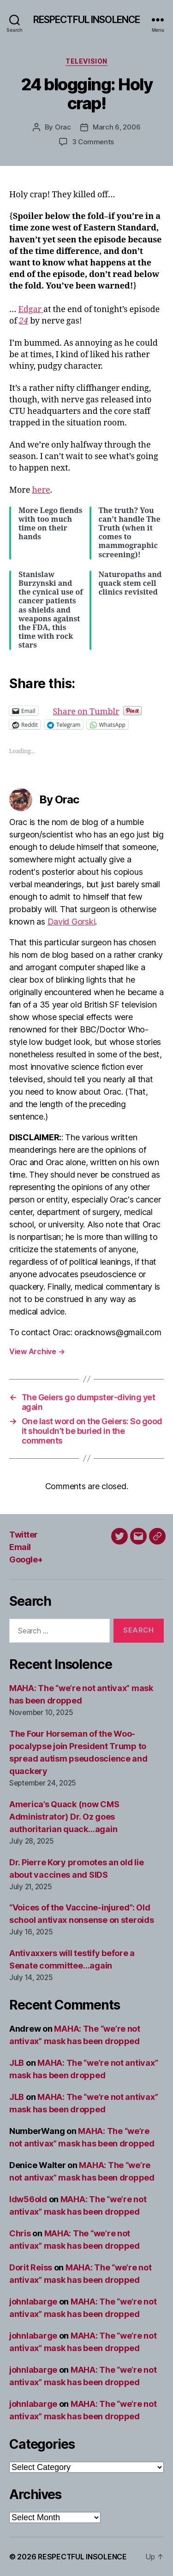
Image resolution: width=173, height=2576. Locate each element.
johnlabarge (33, 2301)
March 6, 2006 (117, 127)
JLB (16, 2063)
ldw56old (28, 2199)
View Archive (37, 1351)
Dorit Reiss (30, 2267)
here (41, 490)
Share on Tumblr (116, 710)
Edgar (30, 309)
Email (20, 1547)
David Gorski (71, 921)
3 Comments (93, 141)
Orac (63, 127)
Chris (20, 2233)
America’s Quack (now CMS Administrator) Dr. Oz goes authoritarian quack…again (64, 1816)
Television (86, 61)
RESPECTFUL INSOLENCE (86, 19)
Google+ (26, 1559)
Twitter (23, 1534)
